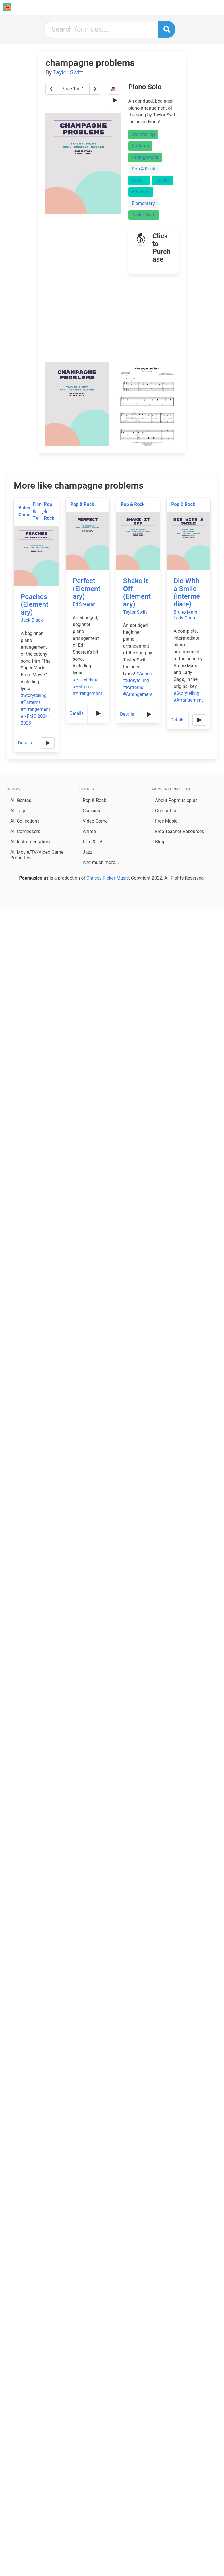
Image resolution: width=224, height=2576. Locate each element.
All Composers (25, 831)
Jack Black (32, 620)
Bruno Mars (185, 612)
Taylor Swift (68, 72)
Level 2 (162, 180)
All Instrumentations (31, 841)
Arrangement (145, 157)
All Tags (18, 810)
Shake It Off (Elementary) (137, 592)
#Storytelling (34, 695)
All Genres (20, 800)
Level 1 (139, 180)
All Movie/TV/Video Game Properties (36, 855)
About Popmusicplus (176, 800)
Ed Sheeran (84, 604)
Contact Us (166, 810)
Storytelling (143, 134)
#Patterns (31, 702)
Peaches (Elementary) (34, 604)
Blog (159, 841)
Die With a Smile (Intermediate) (186, 592)
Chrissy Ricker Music (107, 878)
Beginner (141, 192)
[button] (216, 7)
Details (25, 743)
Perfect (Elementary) (86, 588)
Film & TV (37, 511)
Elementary (143, 203)
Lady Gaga (184, 618)
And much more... (101, 862)
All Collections (25, 821)
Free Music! (167, 821)
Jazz (87, 852)
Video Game (24, 511)
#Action (144, 673)
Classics (91, 810)
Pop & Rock (143, 169)
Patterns (140, 146)
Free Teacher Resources (179, 831)
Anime (89, 831)
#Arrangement (35, 709)
